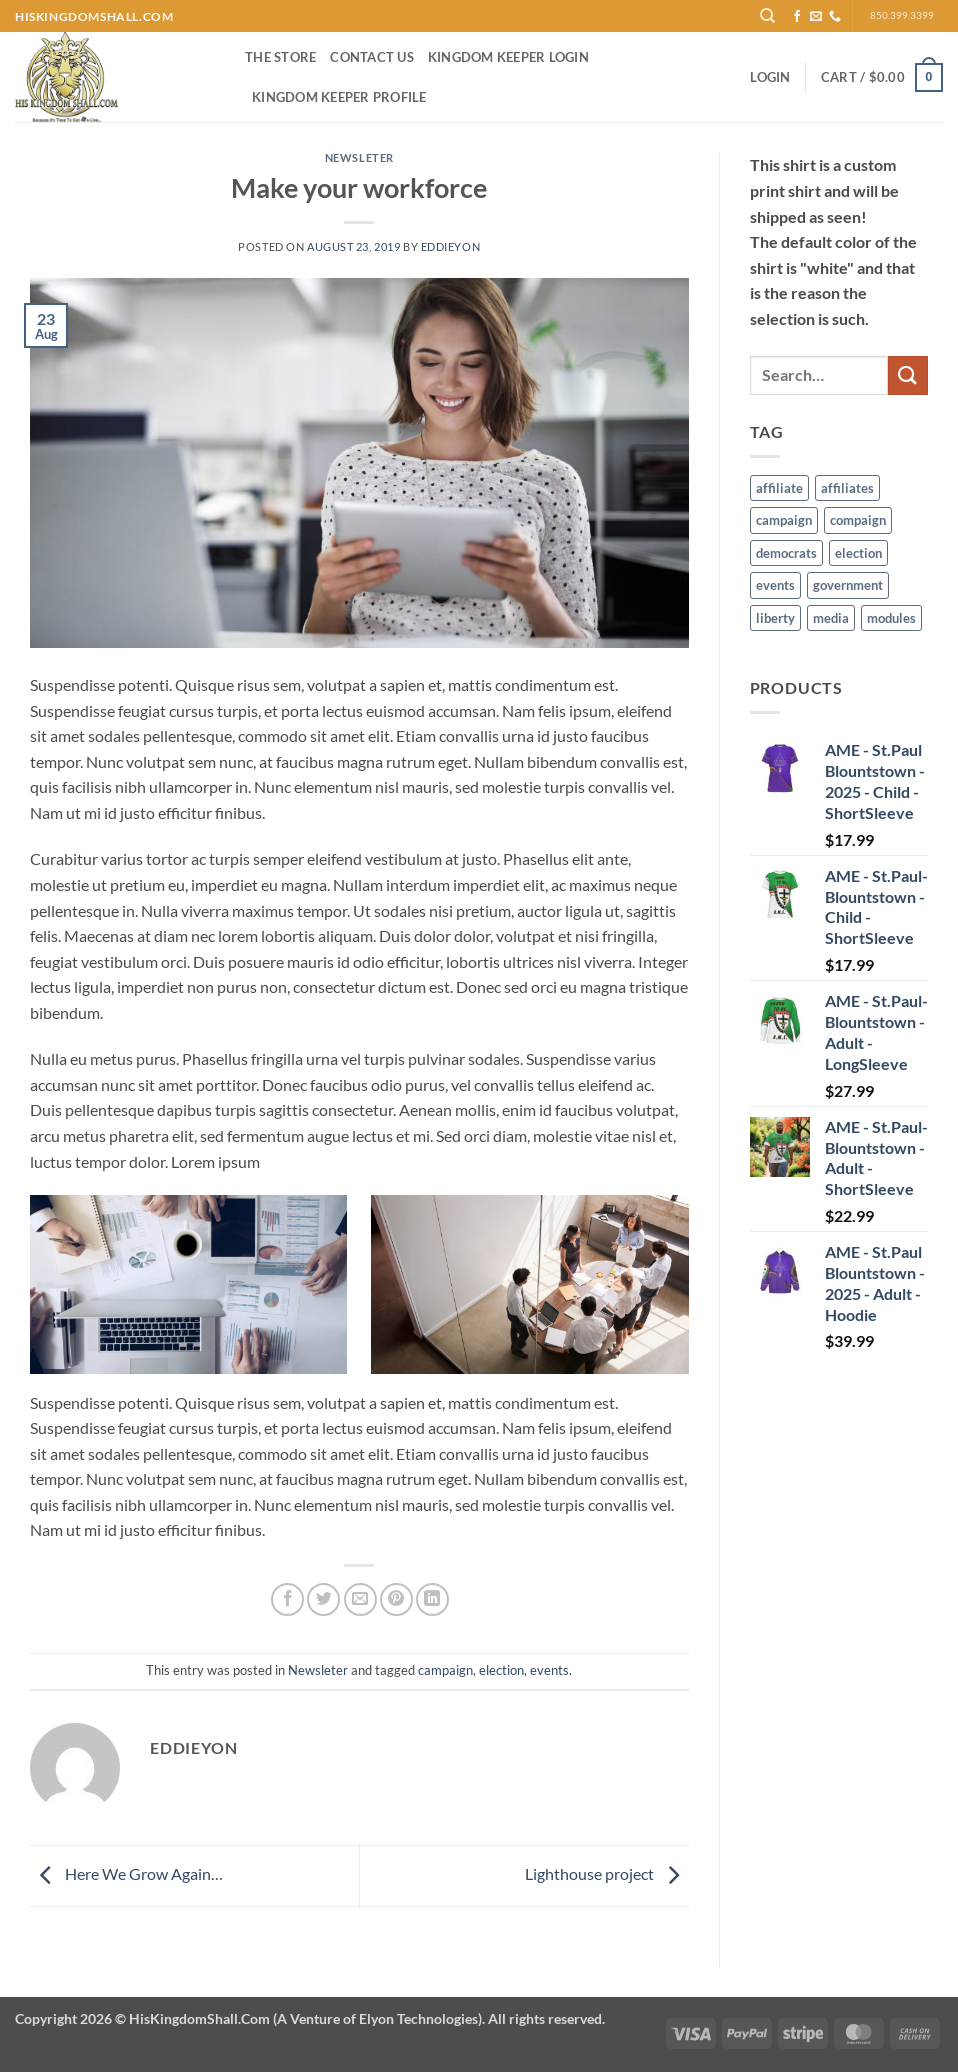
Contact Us (372, 57)
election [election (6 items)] (858, 553)
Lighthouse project (607, 1873)
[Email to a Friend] (360, 1599)
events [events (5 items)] (775, 585)
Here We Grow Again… (126, 1873)
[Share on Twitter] (323, 1599)
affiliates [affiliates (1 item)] (847, 488)
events (549, 1670)
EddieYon (450, 246)
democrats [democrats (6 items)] (786, 553)
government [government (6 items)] (848, 585)
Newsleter (359, 157)
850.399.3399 (902, 15)
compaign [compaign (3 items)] (858, 520)
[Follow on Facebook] (797, 17)
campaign (445, 1670)
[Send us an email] (816, 17)
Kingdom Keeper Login (508, 57)
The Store (280, 57)
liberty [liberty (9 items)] (775, 618)
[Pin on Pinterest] (396, 1599)
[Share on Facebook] (287, 1599)
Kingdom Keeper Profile (339, 97)
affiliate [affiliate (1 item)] (779, 488)
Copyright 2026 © (310, 2018)
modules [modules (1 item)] (891, 618)
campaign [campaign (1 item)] (784, 520)
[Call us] (835, 17)
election (501, 1670)
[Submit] (908, 375)
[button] (770, 77)
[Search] (767, 16)
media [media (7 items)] (831, 618)
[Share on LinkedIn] (432, 1599)
